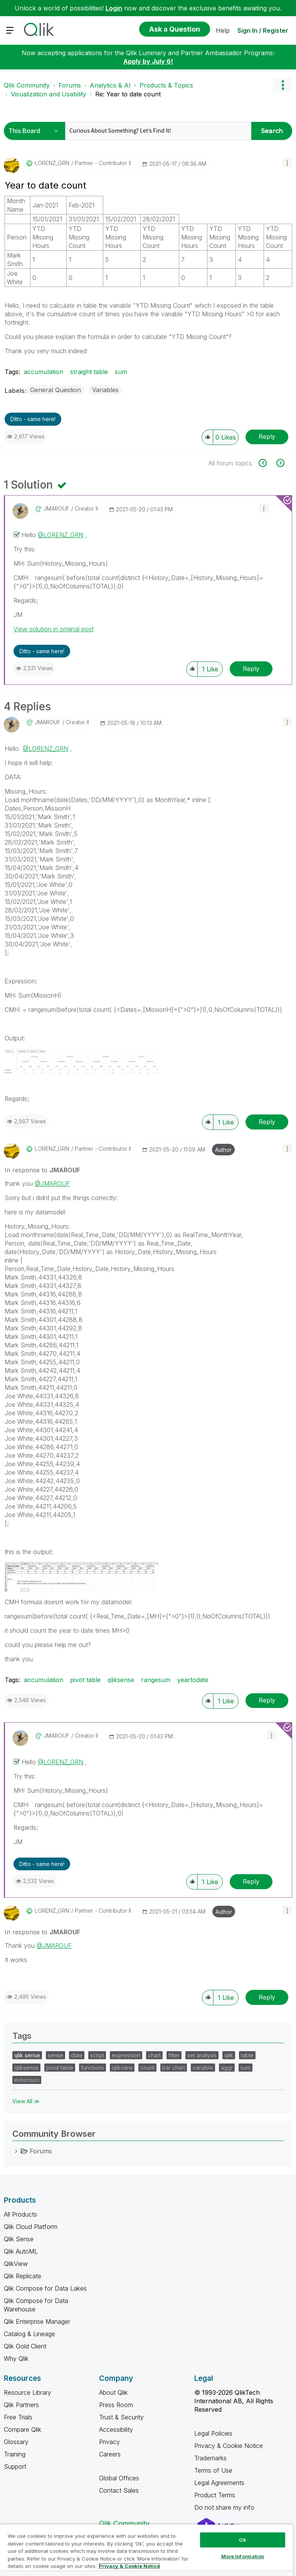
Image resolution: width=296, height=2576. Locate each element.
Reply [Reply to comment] (251, 669)
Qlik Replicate (22, 2276)
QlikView (16, 2263)
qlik (228, 2055)
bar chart (173, 2067)
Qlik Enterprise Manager (37, 2321)
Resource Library (27, 2392)
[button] (287, 162)
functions (92, 2067)
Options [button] (282, 85)
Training (14, 2454)
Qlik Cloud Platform (30, 2226)
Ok (242, 2540)
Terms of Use (213, 2470)
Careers (110, 2454)
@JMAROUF (52, 1183)
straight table (89, 372)
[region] (146, 2550)
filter (174, 2055)
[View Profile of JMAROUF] (56, 508)
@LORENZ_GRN (60, 535)
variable (203, 2067)
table (247, 2055)
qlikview (122, 2067)
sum (121, 372)
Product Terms (214, 2495)
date (76, 2055)
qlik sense (27, 2055)
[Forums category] (16, 2151)
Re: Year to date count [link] (128, 94)
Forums (70, 85)
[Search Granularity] (35, 131)
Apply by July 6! (148, 61)
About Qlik (113, 2392)
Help (223, 30)
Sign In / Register (262, 30)
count (147, 2067)
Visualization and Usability (48, 94)
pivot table (85, 1680)
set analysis (202, 2055)
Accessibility (116, 2429)
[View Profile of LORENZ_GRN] (52, 163)
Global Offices (119, 2478)
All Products (20, 2214)
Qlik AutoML (21, 2251)
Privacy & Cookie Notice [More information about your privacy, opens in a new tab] (129, 2566)
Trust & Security (121, 2417)
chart (154, 2055)
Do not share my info (225, 2507)
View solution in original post (53, 629)
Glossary (16, 2442)
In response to (42, 1170)
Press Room (116, 2405)
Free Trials (18, 2417)
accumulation (43, 372)
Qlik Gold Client (25, 2346)
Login (114, 8)
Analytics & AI (110, 85)
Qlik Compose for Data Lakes (45, 2288)
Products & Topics (166, 85)
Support (15, 2466)
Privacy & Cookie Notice (228, 2446)
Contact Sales (119, 2490)
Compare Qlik (22, 2429)
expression (126, 2055)
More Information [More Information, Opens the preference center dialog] (242, 2556)
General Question (55, 390)
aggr (227, 2067)
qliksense (121, 1680)
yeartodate (193, 1680)
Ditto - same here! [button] (33, 419)
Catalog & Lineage (29, 2334)
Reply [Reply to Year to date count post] (267, 436)
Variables (105, 390)
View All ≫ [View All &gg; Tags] (26, 2101)
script (97, 2055)
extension (26, 2080)
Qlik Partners (21, 2405)
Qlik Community (27, 85)
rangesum (155, 1680)
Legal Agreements (219, 2483)
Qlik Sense (19, 2239)
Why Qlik (16, 2358)
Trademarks (210, 2458)
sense (55, 2055)
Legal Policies (213, 2433)
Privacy (109, 2442)
